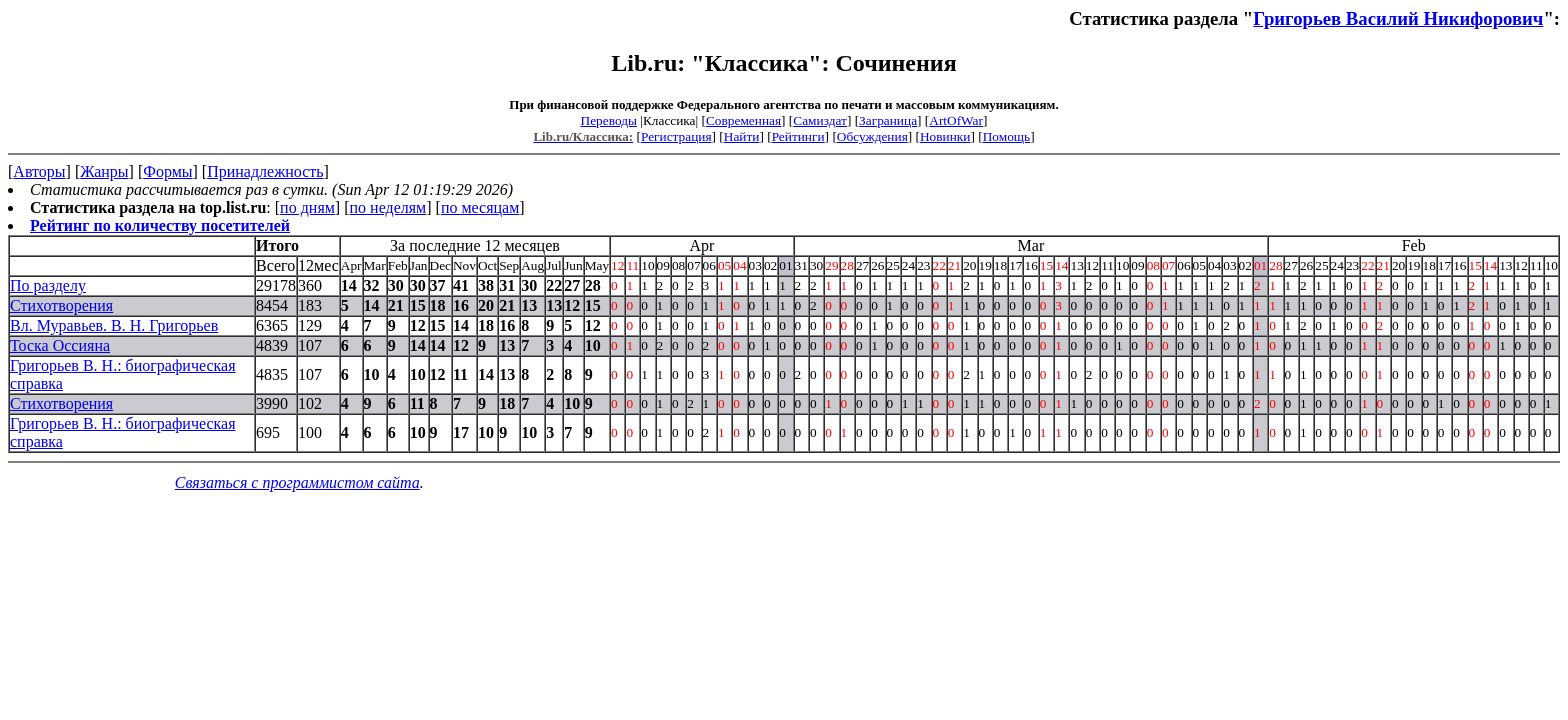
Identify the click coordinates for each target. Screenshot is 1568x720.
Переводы (609, 120)
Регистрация (676, 136)
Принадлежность (265, 171)
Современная (743, 120)
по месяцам (480, 207)
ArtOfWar (956, 120)
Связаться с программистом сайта (297, 482)
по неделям (388, 207)
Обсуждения (872, 136)
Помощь (1006, 136)
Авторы (39, 171)
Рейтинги (798, 136)
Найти (742, 136)
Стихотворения (61, 305)
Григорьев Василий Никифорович (1398, 18)
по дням (307, 207)
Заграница (888, 120)
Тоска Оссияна (60, 345)
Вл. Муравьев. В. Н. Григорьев (114, 325)
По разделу (48, 285)
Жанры (104, 171)
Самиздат (820, 120)
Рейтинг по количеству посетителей (160, 225)
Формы (167, 171)
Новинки (945, 136)
